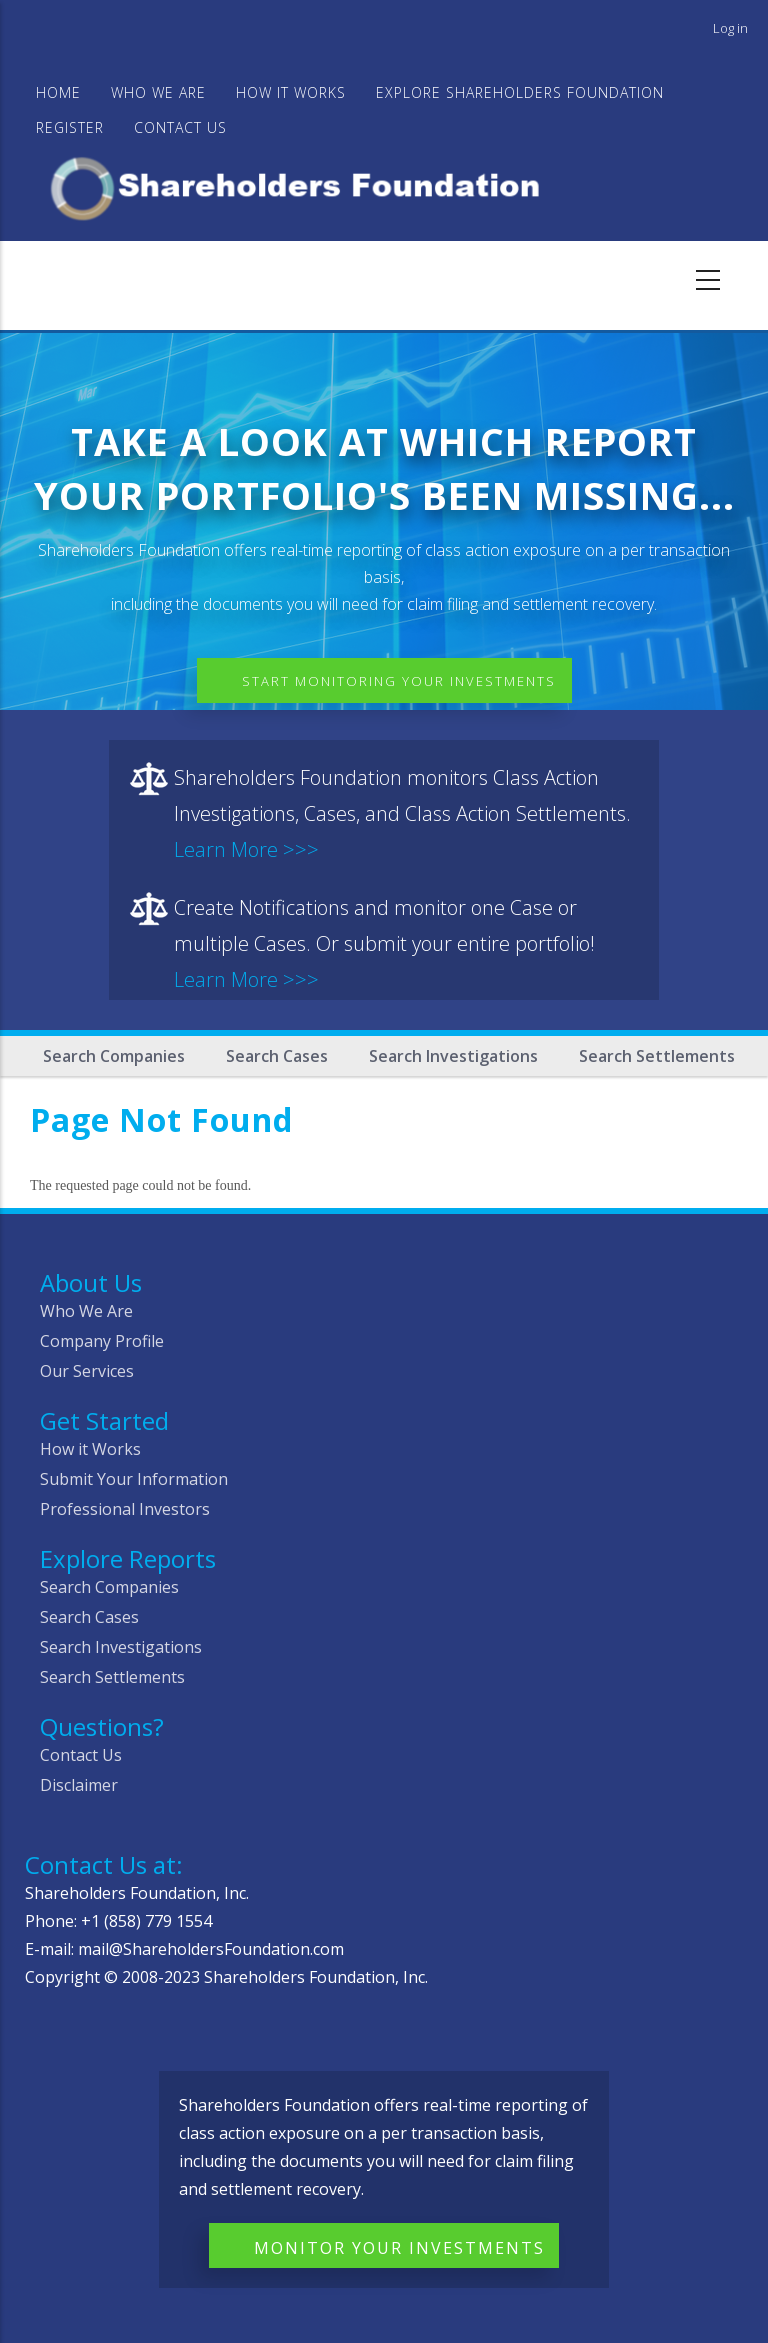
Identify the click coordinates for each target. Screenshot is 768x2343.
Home (58, 92)
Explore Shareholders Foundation (520, 92)
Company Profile (102, 1341)
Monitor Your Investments (399, 2248)
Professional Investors (125, 1509)
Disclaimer (79, 1785)
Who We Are (86, 1311)
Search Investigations (453, 1056)
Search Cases (277, 1056)
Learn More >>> (246, 849)
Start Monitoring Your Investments (399, 681)
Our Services (87, 1371)
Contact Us (180, 127)
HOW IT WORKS (291, 92)
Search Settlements (657, 1056)
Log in (730, 28)
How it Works (90, 1449)
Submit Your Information (134, 1479)
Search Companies (114, 1056)
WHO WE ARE (158, 92)
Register (70, 127)
